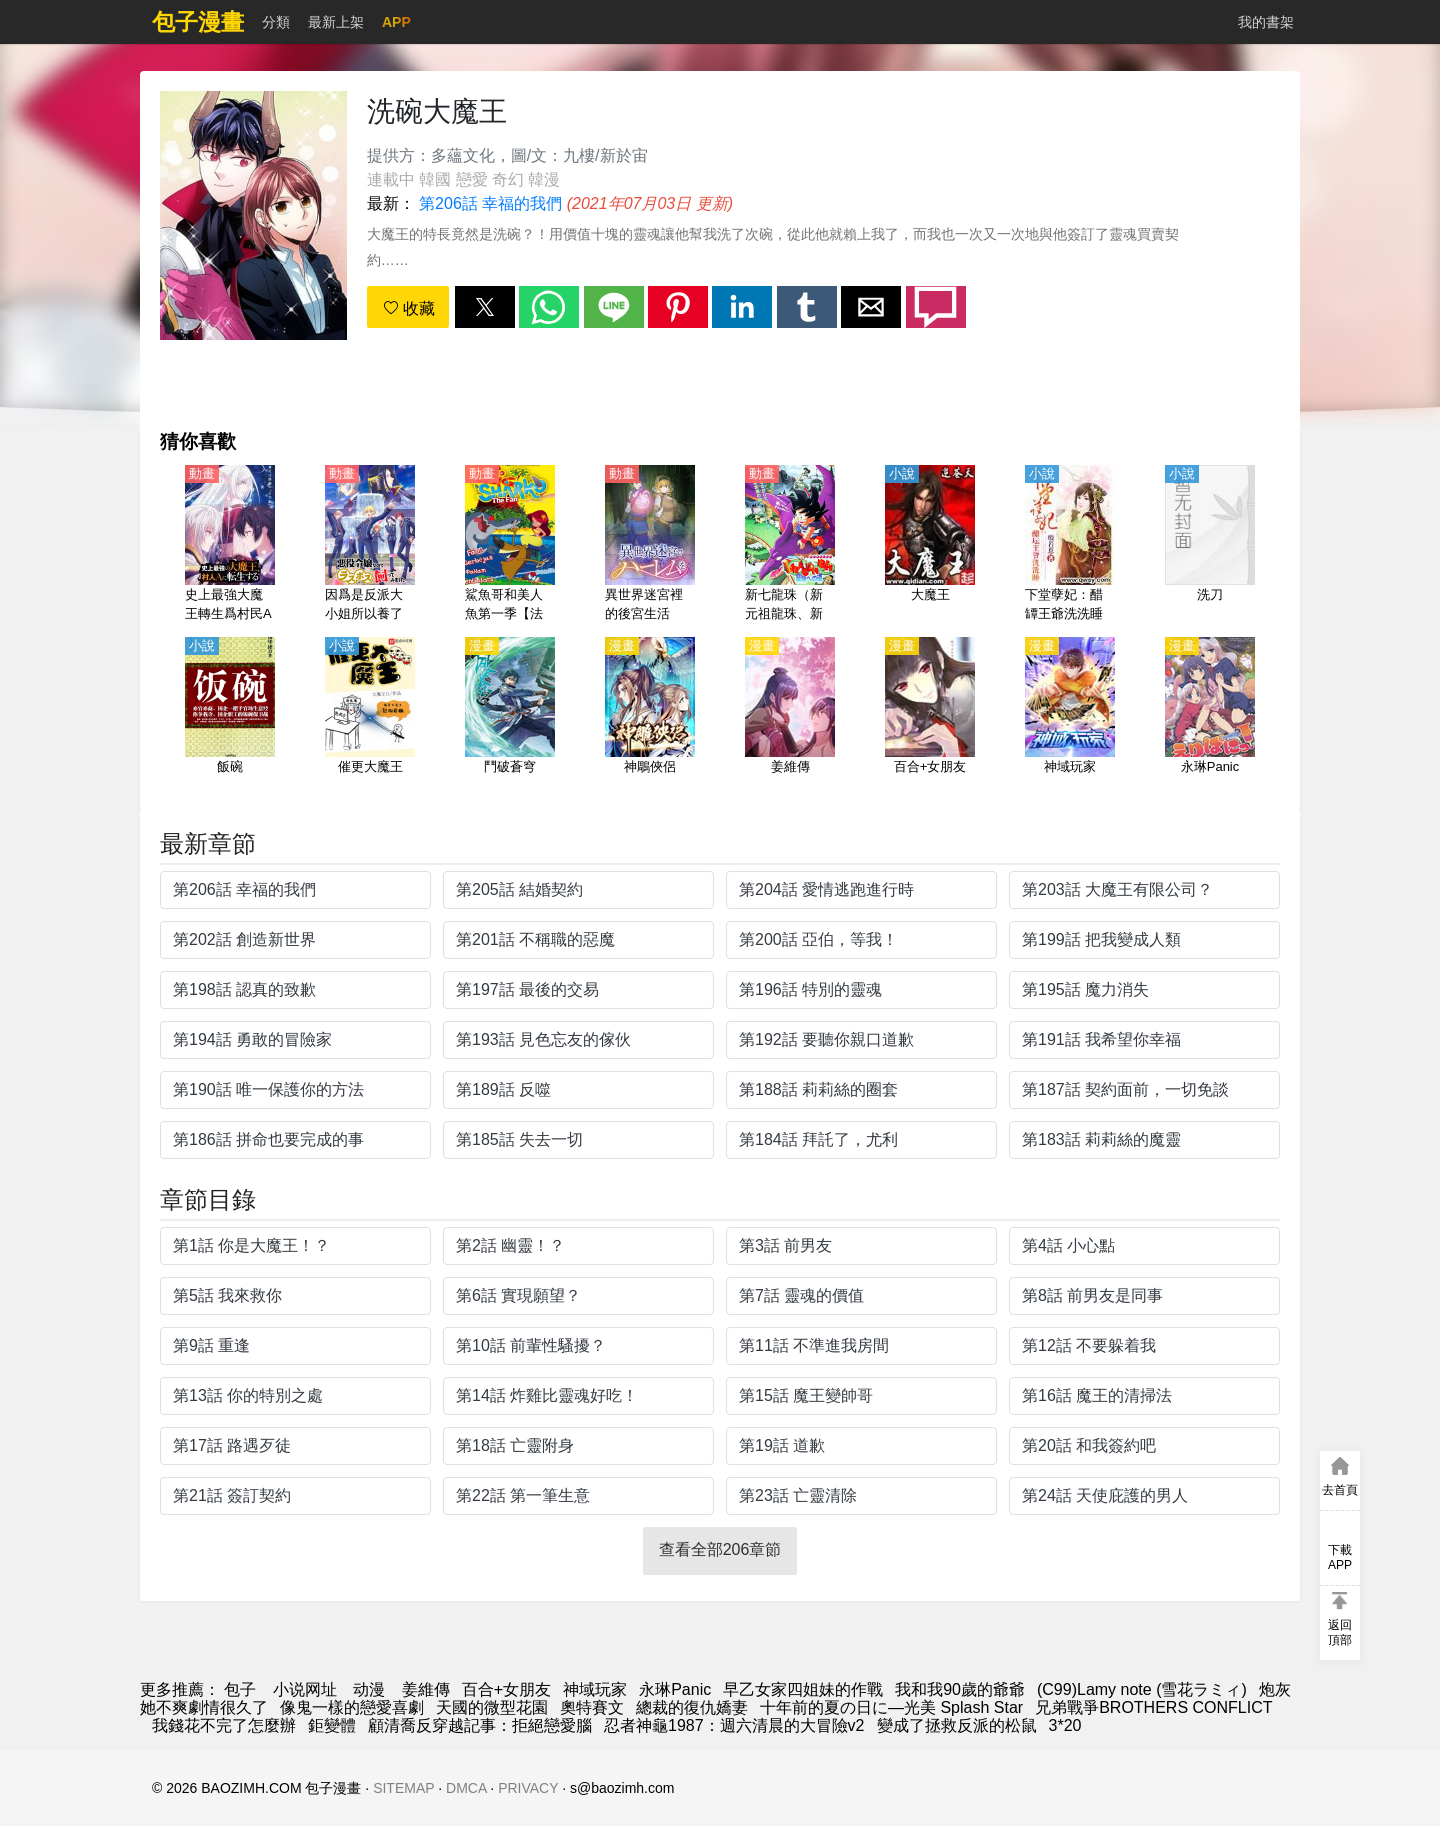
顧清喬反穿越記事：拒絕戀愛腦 (480, 1725)
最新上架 (336, 22)
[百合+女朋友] (930, 717)
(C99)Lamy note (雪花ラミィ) (1142, 1689)
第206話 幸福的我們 (490, 203)
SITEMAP (403, 1788)
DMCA (466, 1788)
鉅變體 (332, 1725)
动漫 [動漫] (369, 1689)
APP (396, 22)
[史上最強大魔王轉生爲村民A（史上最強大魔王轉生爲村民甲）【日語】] (230, 545)
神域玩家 (595, 1689)
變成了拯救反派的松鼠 (957, 1725)
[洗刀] (1210, 545)
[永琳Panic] (1210, 717)
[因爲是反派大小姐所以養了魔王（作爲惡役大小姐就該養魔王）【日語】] (370, 545)
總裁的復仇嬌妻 (692, 1707)
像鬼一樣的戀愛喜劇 (352, 1707)
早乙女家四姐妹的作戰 (803, 1689)
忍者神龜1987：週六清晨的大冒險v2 (734, 1725)
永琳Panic (675, 1689)
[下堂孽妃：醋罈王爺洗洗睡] (1070, 545)
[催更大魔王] (370, 717)
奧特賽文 (592, 1707)
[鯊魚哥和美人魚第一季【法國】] (510, 545)
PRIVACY (528, 1788)
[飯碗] (230, 717)
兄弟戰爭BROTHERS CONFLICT (1153, 1707)
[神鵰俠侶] (650, 717)
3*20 (1065, 1725)
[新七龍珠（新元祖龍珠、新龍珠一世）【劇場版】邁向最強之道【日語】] (790, 545)
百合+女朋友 (506, 1689)
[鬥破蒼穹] (510, 717)
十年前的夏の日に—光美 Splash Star (891, 1707)
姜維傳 (426, 1689)
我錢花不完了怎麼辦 (224, 1725)
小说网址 (305, 1689)
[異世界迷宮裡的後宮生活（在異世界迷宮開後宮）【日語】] (650, 545)
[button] (485, 307)
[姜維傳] (790, 717)
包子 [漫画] (240, 1689)
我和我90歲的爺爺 (960, 1689)
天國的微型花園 (492, 1707)
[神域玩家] (1070, 717)
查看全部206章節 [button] (720, 1549)
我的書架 (1266, 22)
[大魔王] (930, 545)
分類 (276, 22)
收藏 (409, 308)
